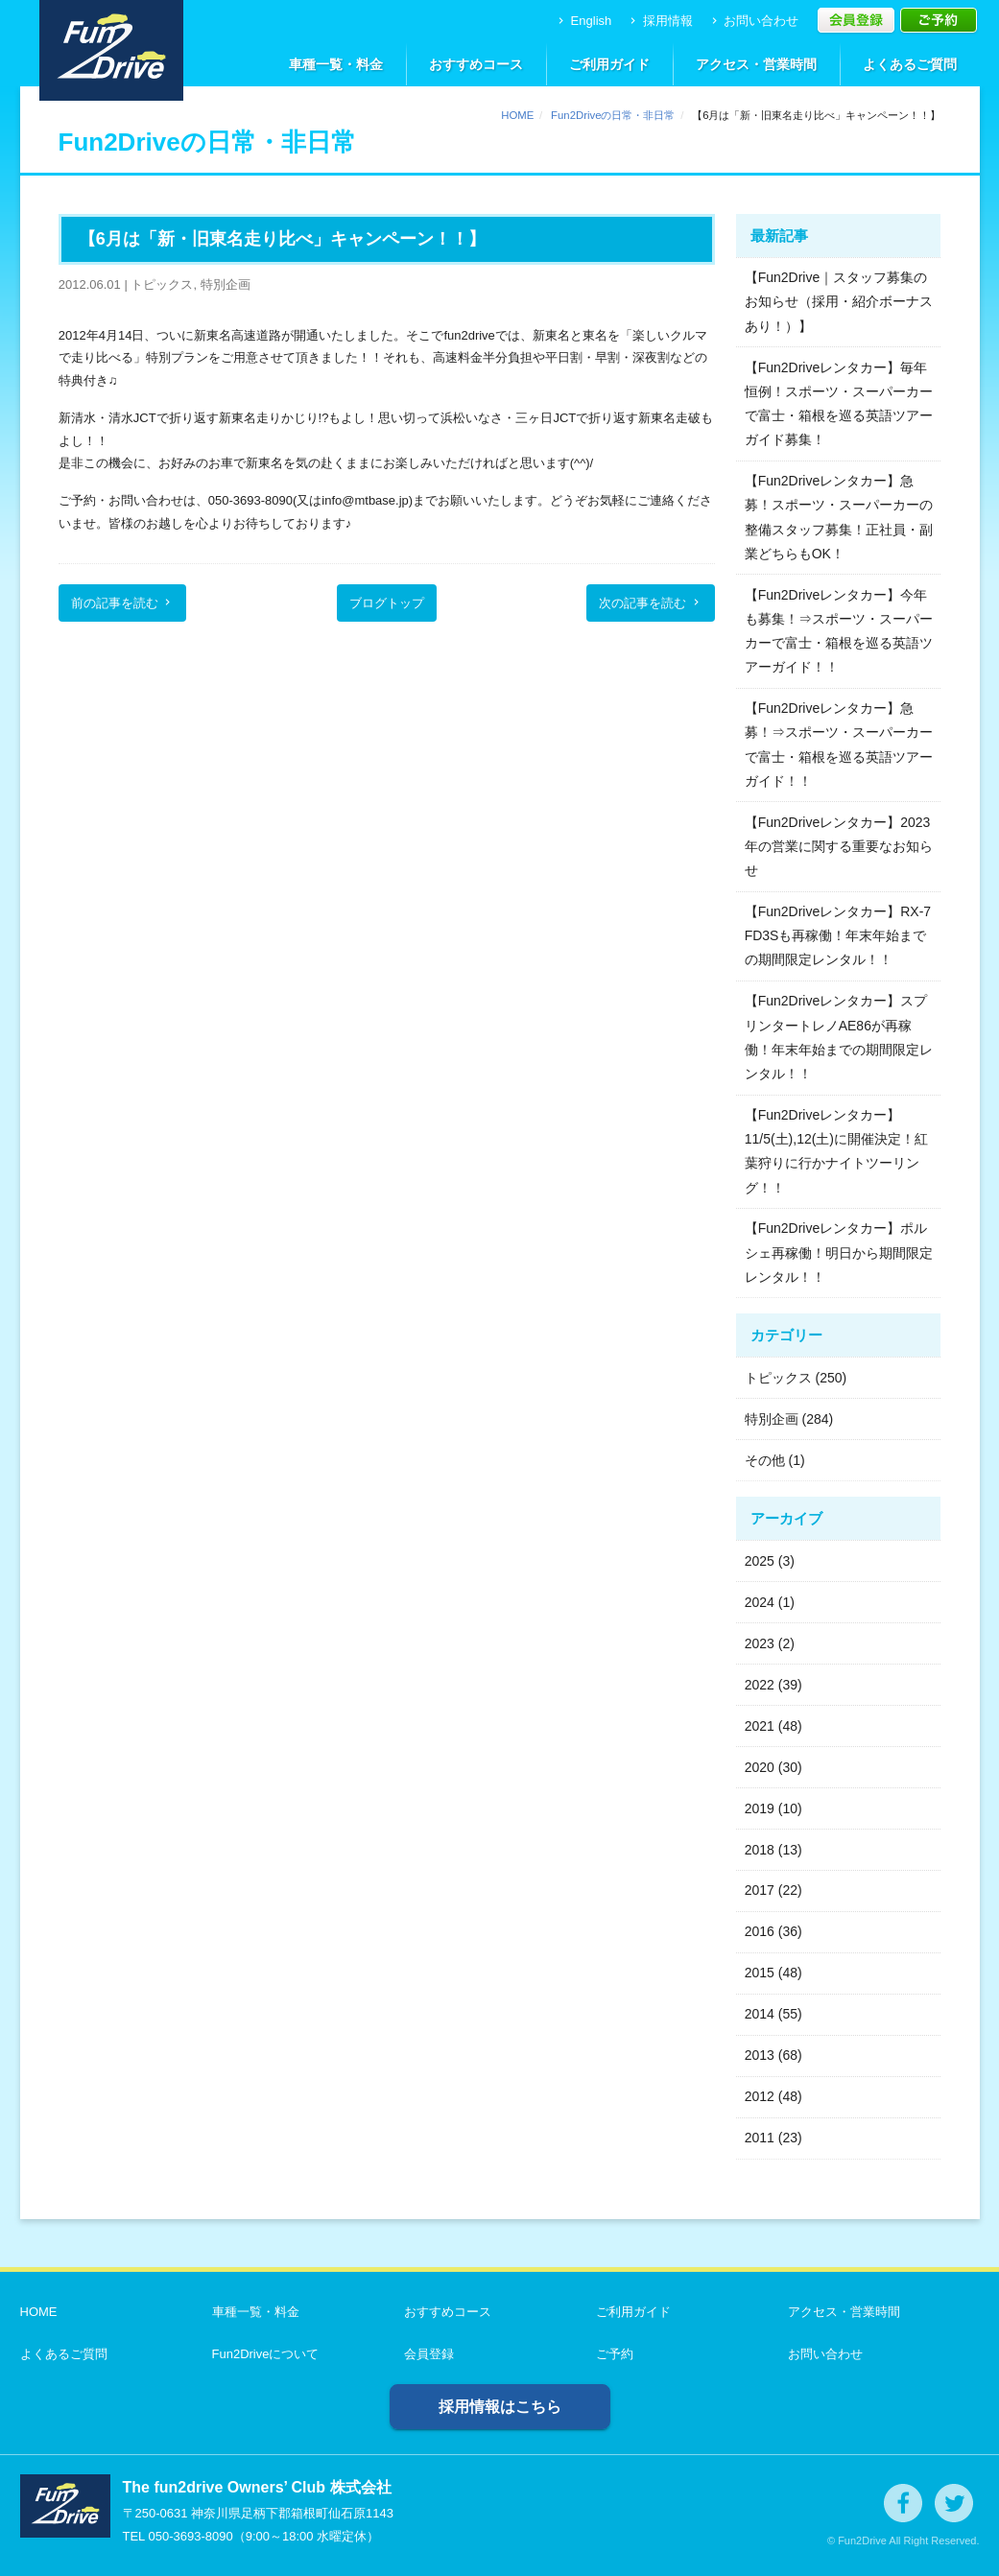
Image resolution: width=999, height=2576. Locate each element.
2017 (759, 1890)
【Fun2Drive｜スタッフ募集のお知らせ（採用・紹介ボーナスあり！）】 (839, 301)
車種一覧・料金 (336, 64)
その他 (765, 1460)
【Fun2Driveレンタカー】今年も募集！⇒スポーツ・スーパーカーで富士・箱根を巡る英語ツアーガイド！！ (839, 631)
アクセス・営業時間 (756, 64)
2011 (759, 2137)
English (583, 20)
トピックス (778, 1377)
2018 (759, 1849)
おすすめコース (476, 64)
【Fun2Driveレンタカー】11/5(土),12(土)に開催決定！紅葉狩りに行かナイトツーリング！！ (836, 1151)
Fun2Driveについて (266, 2354)
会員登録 (429, 2354)
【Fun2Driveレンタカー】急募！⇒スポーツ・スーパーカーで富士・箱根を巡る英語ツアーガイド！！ (839, 744)
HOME (517, 115)
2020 (759, 1767)
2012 (759, 2096)
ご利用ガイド (609, 64)
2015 (759, 1972)
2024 (759, 1602)
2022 (759, 1684)
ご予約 (614, 2354)
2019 (759, 1808)
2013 (759, 2055)
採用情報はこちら (500, 2407)
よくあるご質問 (910, 64)
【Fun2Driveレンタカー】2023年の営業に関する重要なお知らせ (839, 846)
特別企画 (771, 1419)
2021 (759, 1726)
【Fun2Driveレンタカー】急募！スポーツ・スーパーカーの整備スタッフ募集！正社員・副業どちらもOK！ (839, 517)
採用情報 (660, 20)
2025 (759, 1561)
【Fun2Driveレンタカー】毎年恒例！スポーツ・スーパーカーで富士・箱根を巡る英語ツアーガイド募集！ (839, 404)
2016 (759, 1931)
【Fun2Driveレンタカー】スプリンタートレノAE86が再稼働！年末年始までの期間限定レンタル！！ (839, 1037)
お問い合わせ (753, 20)
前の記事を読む (123, 603)
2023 (759, 1643)
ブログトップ (386, 603)
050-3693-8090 (190, 2536)
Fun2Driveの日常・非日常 (613, 115)
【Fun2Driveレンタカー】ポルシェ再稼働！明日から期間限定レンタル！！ (839, 1252)
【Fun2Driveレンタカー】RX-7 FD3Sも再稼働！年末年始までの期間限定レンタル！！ (838, 935)
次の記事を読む (650, 603)
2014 (759, 2013)
